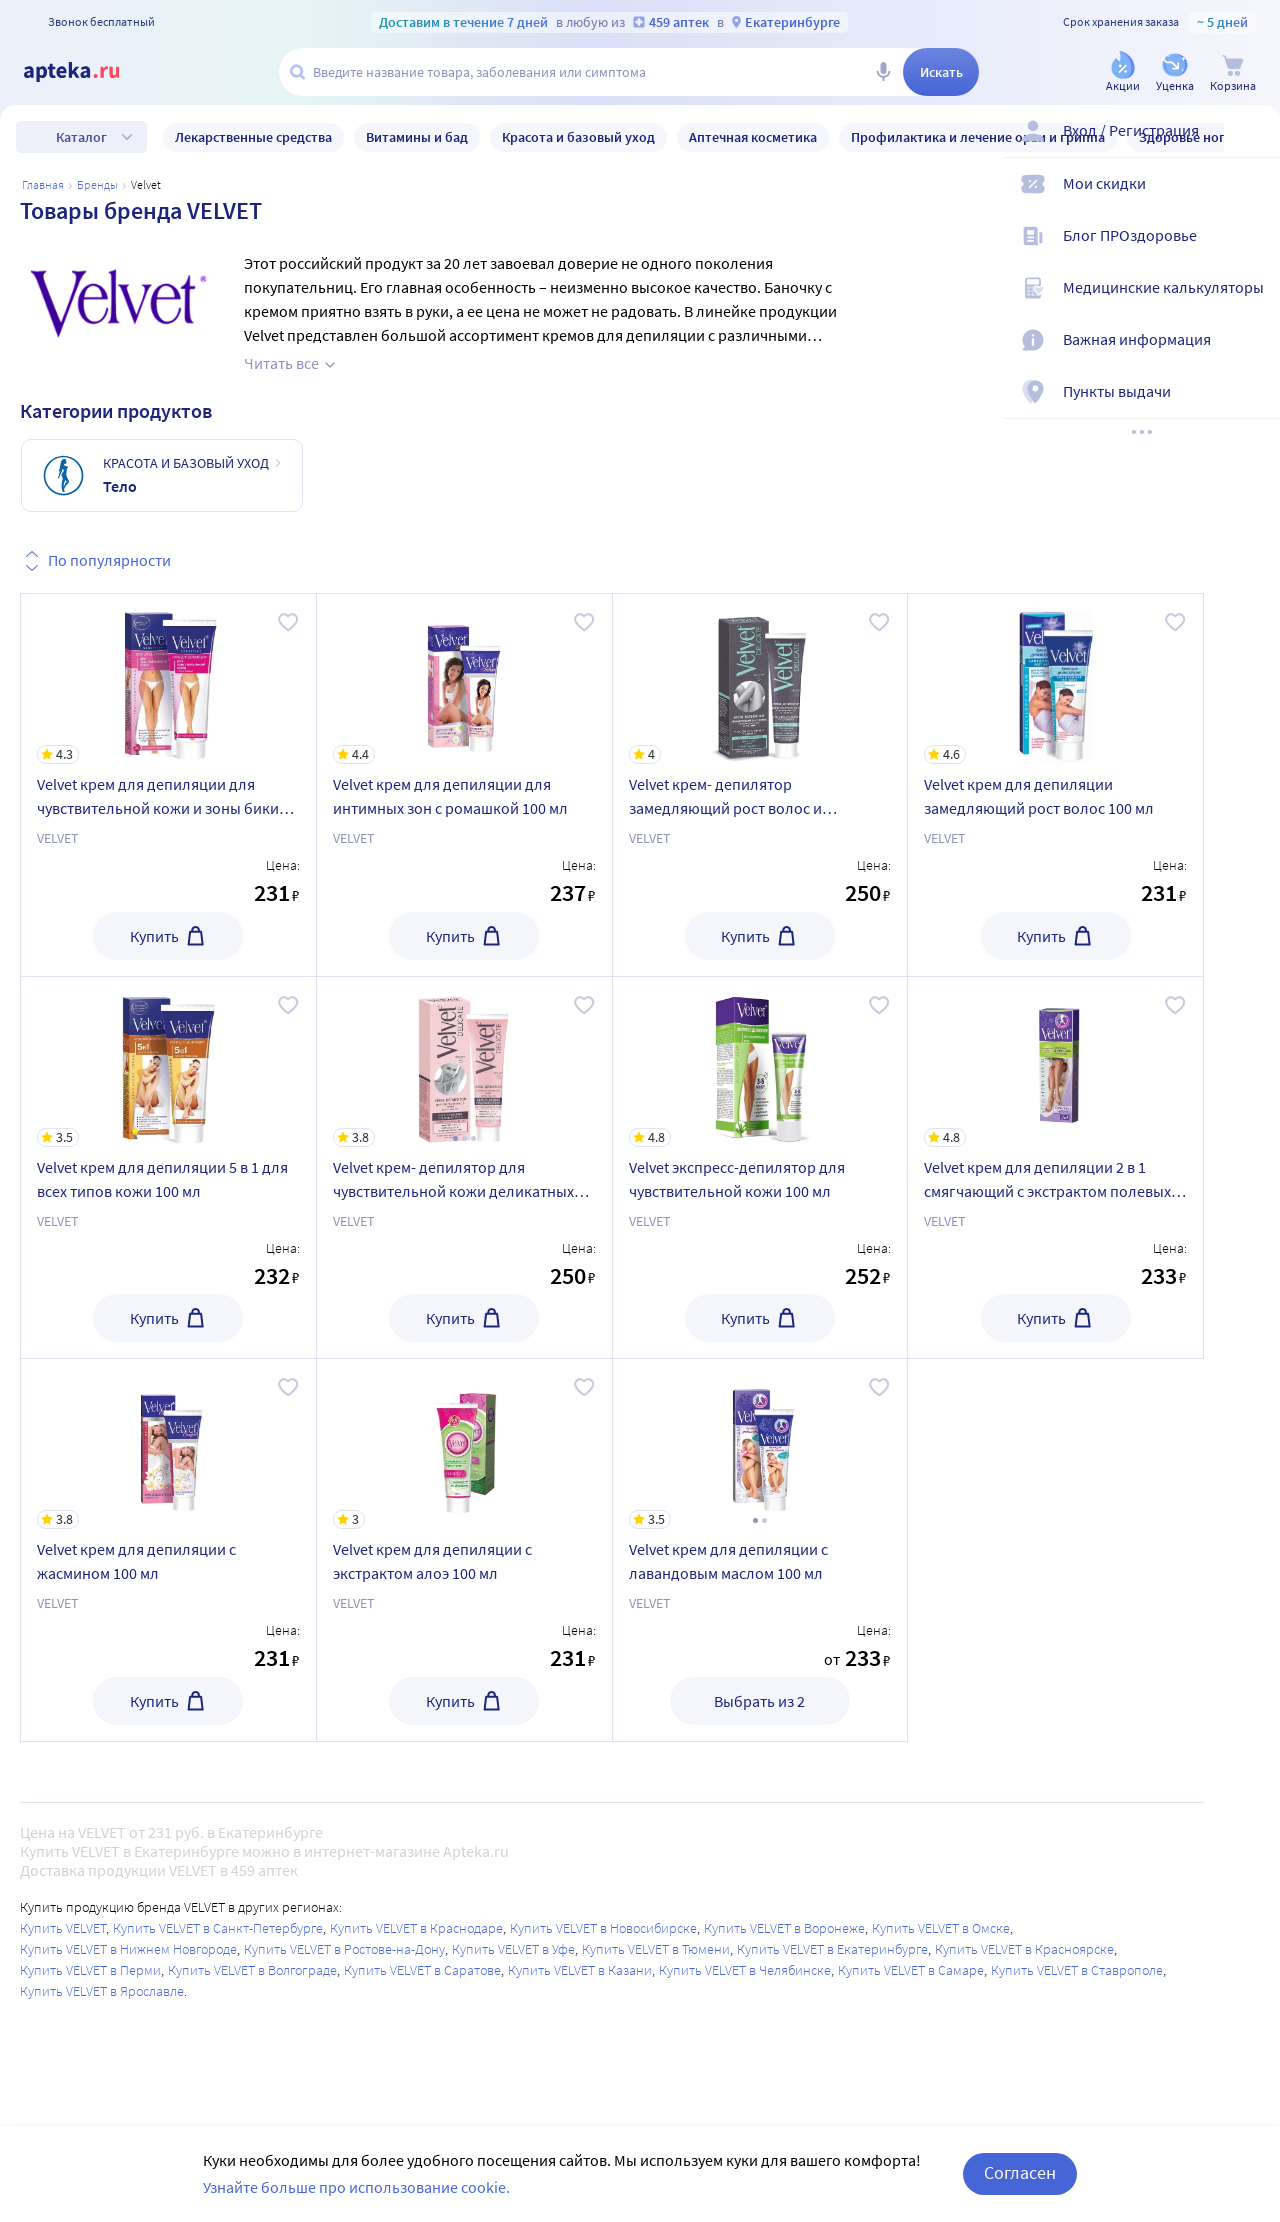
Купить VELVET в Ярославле (102, 1991)
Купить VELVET (63, 1928)
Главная (43, 184)
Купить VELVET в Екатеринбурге (832, 1949)
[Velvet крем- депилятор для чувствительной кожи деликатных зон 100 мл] (464, 1062)
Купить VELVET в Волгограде (252, 1970)
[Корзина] (1233, 73)
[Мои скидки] (1252, 200)
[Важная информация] (1252, 356)
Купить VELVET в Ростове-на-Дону (344, 1949)
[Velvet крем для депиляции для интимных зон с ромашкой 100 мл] (464, 679)
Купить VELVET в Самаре (911, 1970)
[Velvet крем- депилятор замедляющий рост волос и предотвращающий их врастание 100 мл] (760, 679)
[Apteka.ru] (88, 72)
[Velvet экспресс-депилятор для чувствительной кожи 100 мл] (760, 1062)
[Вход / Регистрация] (1252, 147)
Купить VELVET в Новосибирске (603, 1928)
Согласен (1020, 2172)
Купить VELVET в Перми (90, 1970)
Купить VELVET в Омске (941, 1928)
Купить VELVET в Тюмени (656, 1949)
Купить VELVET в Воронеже (784, 1928)
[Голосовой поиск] (883, 72)
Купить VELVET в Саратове (422, 1970)
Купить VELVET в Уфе (513, 1949)
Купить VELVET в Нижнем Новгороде (128, 1949)
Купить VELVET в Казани (580, 1970)
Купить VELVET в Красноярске (1024, 1949)
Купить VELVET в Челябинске (745, 1970)
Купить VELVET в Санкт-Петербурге (218, 1928)
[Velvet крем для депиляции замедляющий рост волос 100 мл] (1055, 679)
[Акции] (1123, 73)
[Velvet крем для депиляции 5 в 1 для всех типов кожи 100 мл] (168, 1062)
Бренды (97, 184)
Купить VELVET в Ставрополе (1077, 1970)
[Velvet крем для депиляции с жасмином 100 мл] (168, 1444)
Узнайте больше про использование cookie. (356, 2187)
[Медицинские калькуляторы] (1252, 304)
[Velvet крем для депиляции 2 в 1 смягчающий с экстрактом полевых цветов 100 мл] (1055, 1062)
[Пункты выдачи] (1252, 408)
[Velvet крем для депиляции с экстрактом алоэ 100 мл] (464, 1444)
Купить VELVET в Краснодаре (416, 1928)
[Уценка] (1175, 73)
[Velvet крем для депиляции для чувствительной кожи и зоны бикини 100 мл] (168, 679)
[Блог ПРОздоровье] (1252, 252)
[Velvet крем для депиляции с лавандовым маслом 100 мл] (760, 1444)
